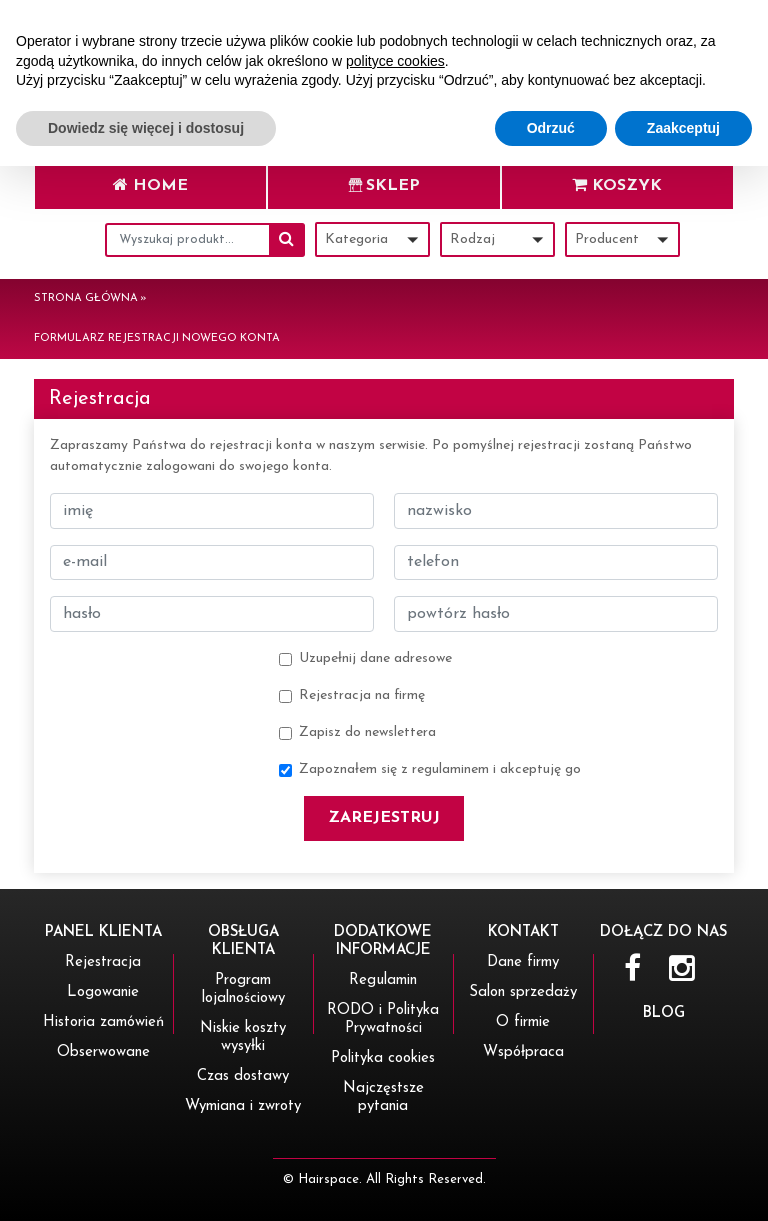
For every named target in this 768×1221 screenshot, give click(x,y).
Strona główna (86, 298)
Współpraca (523, 1052)
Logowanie (103, 992)
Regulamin (383, 980)
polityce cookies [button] (395, 1115)
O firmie (523, 1022)
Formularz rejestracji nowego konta (157, 338)
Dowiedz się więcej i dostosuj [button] (146, 1182)
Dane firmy (523, 962)
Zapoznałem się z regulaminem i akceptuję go (440, 769)
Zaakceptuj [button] (683, 1182)
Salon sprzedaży (523, 992)
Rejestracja (103, 962)
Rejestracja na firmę (362, 695)
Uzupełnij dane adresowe (375, 658)
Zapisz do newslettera (367, 732)
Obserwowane (103, 1052)
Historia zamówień (103, 1022)
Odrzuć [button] (551, 1182)
